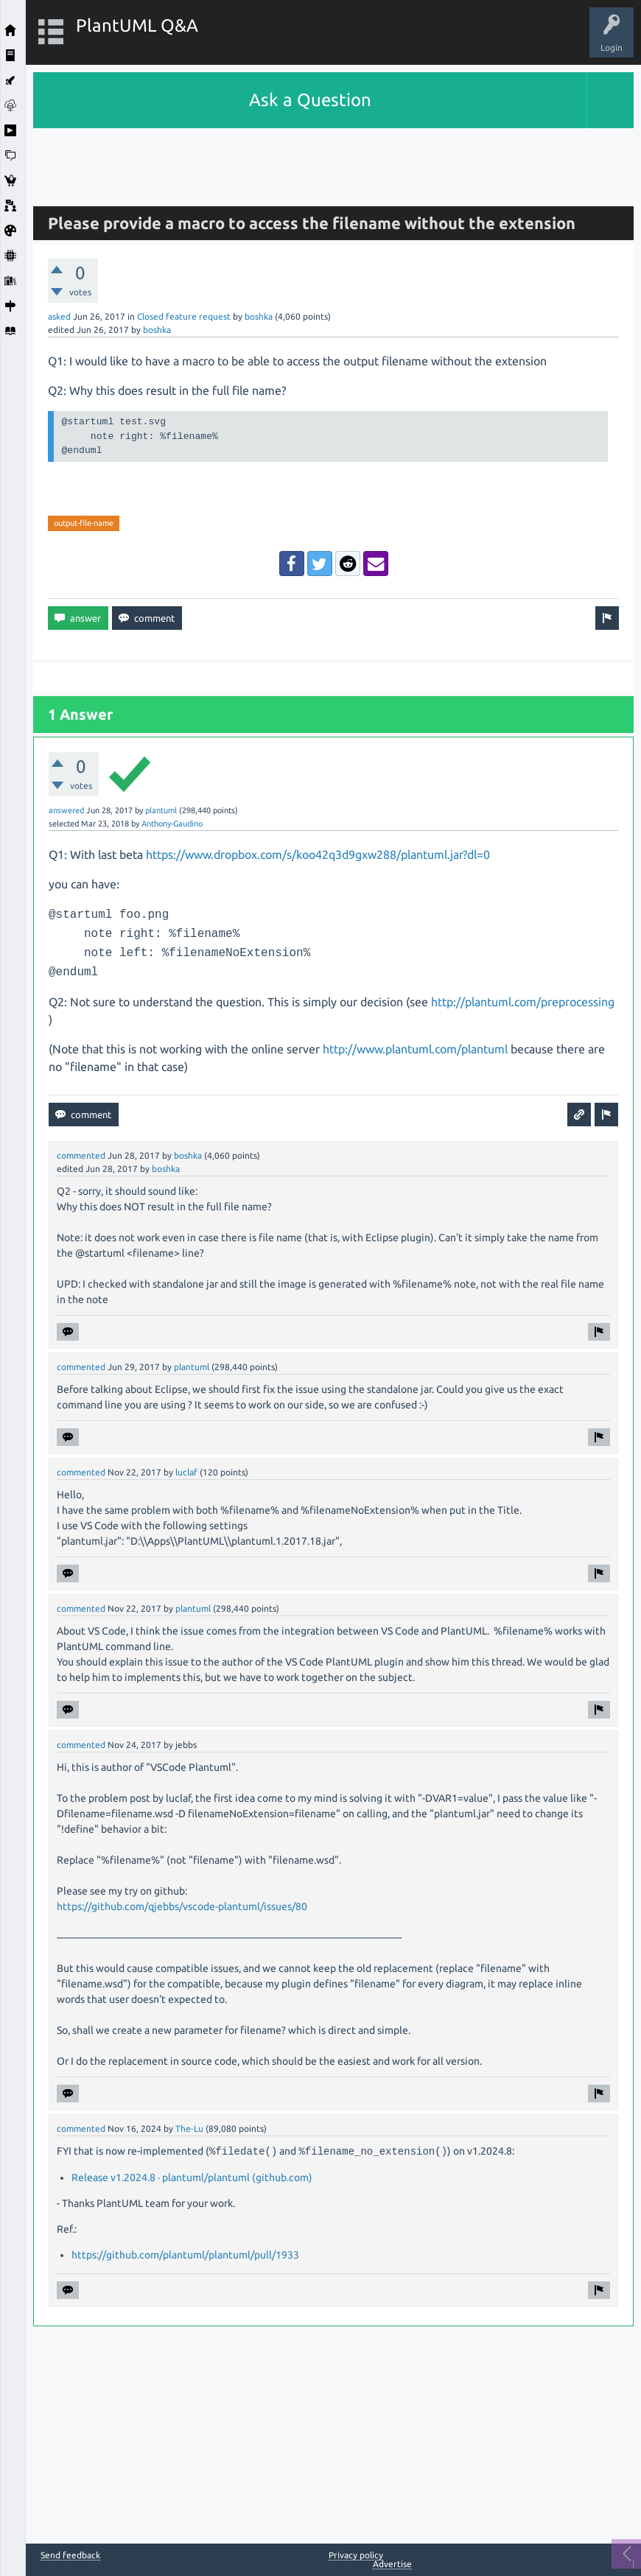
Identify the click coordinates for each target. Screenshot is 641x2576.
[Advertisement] (334, 161)
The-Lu (189, 2128)
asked (59, 316)
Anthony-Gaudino (172, 823)
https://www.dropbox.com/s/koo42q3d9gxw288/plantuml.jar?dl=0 (318, 854)
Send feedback (70, 2555)
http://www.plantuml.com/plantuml (415, 1049)
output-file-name (83, 523)
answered (66, 810)
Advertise (392, 2564)
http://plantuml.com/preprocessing (522, 1001)
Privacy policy (356, 2555)
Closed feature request (184, 316)
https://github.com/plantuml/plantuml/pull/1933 (185, 2255)
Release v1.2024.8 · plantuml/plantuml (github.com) (191, 2177)
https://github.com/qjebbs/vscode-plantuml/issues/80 (182, 1906)
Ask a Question (310, 100)
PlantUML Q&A (137, 25)
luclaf (186, 1472)
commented (81, 1155)
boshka (259, 316)
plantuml (161, 810)
